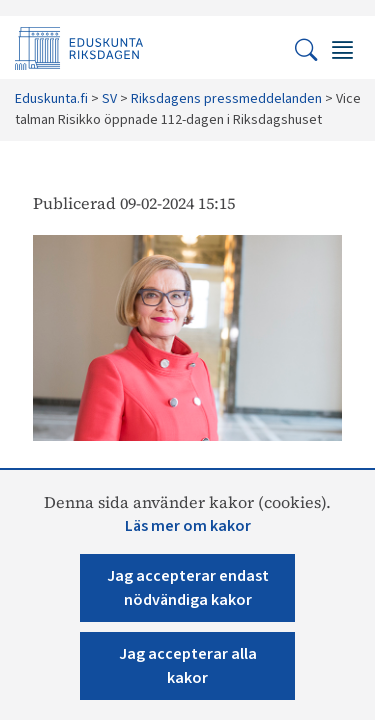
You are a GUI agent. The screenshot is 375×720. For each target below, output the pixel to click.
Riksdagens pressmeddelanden (226, 99)
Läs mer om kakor (188, 526)
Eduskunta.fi (51, 99)
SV (109, 99)
